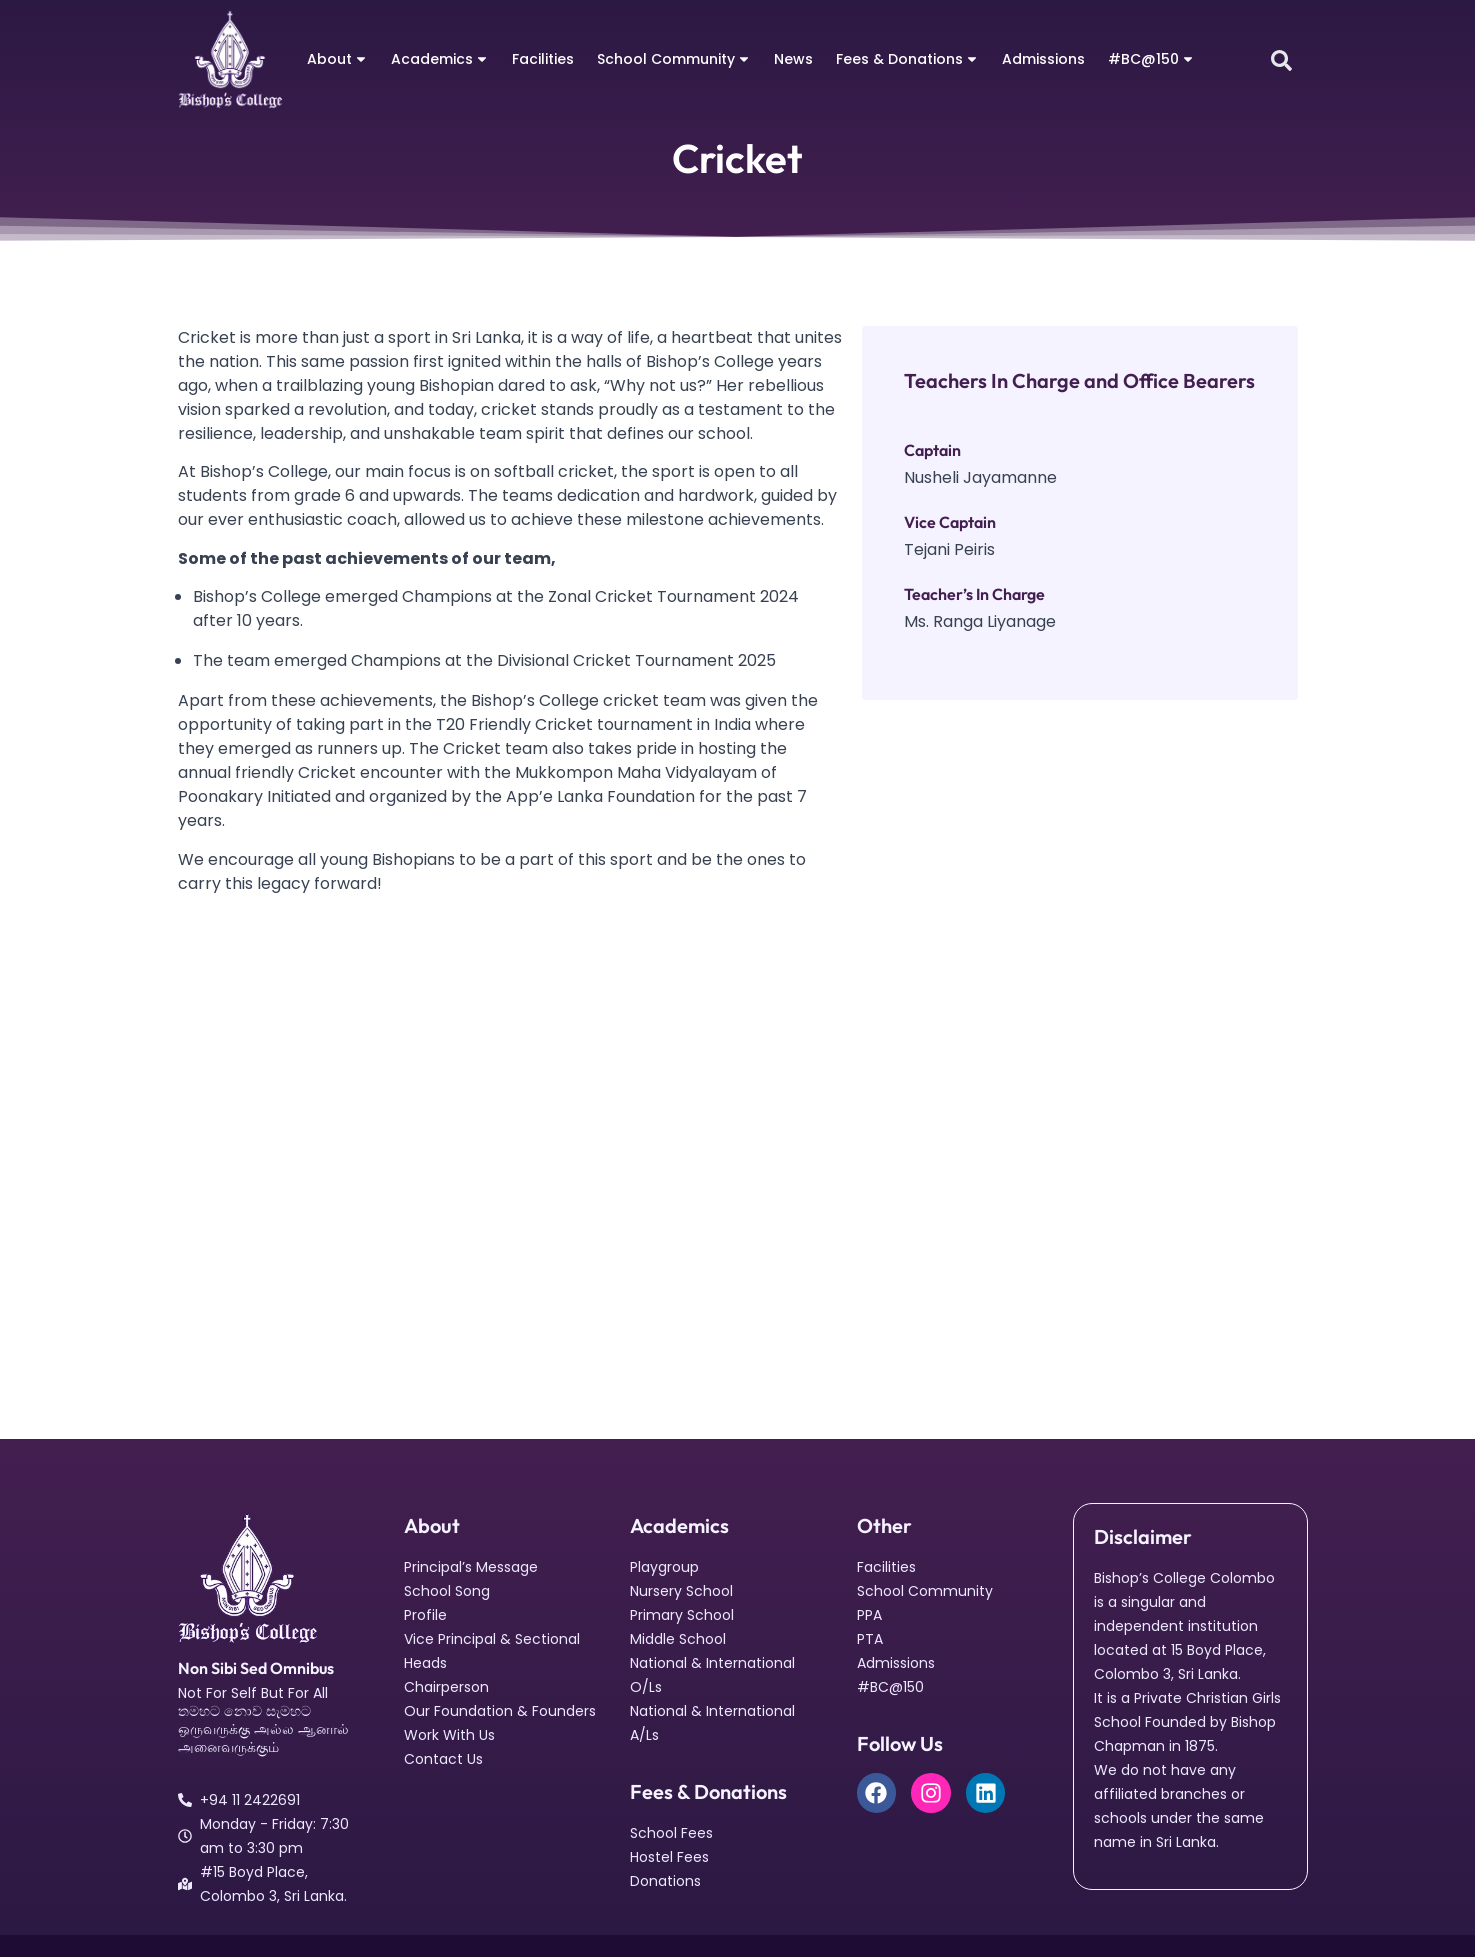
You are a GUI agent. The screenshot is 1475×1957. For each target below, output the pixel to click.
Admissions (1043, 59)
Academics (440, 59)
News (793, 59)
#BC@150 (1151, 59)
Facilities (543, 59)
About (337, 59)
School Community (674, 59)
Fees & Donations (907, 59)
